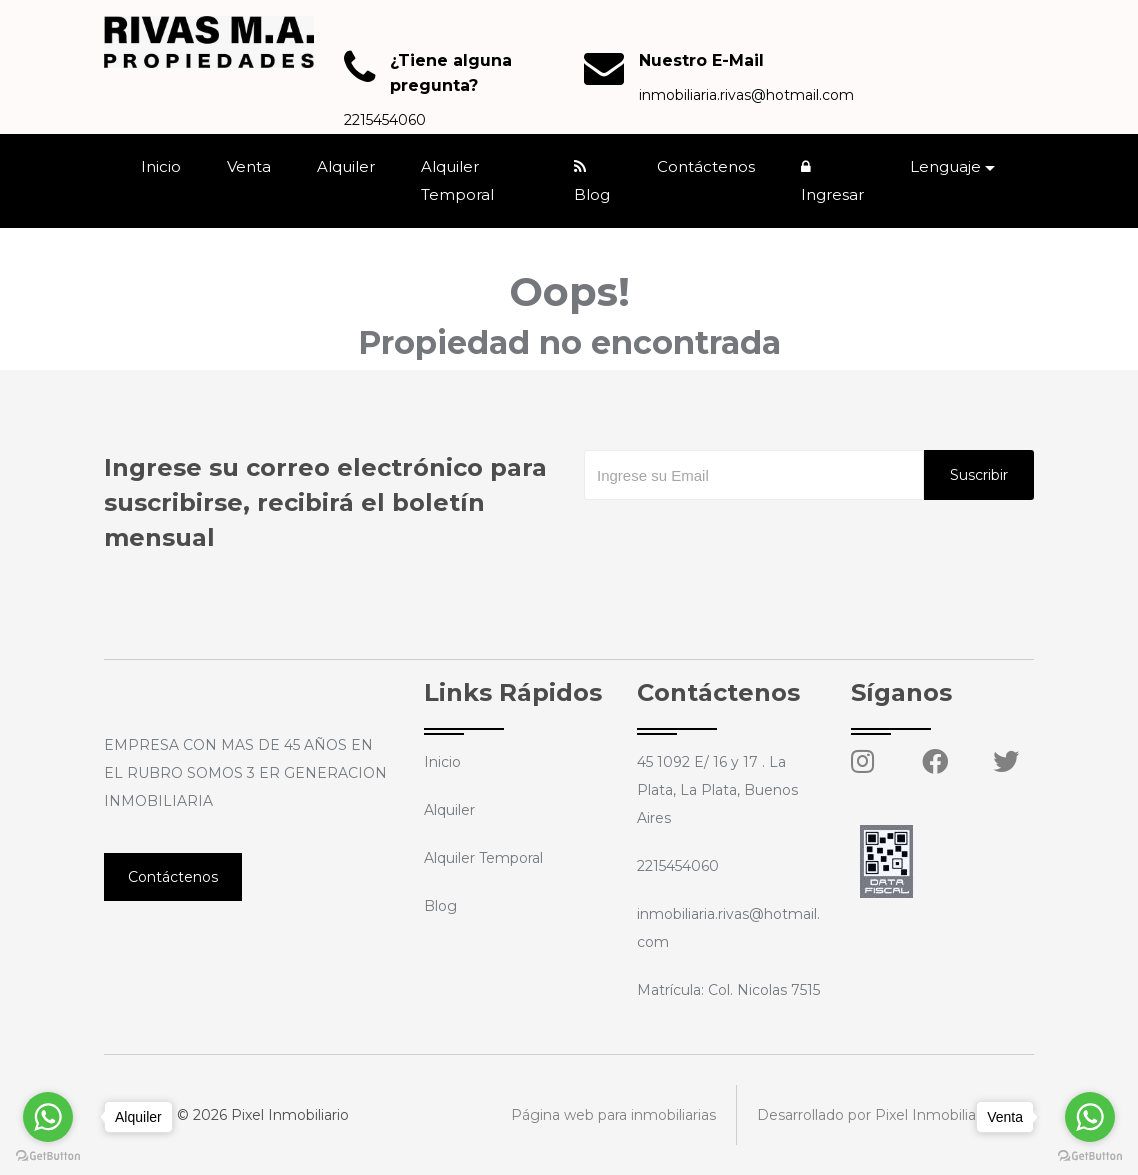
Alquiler (346, 166)
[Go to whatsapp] (1090, 1117)
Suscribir (979, 475)
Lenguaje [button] (945, 166)
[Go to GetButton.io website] (1090, 1155)
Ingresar (832, 181)
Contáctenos (706, 166)
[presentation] (736, 540)
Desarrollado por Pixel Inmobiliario (875, 1115)
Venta (249, 166)
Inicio (161, 166)
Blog (592, 181)
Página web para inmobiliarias (613, 1115)
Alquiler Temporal (457, 180)
